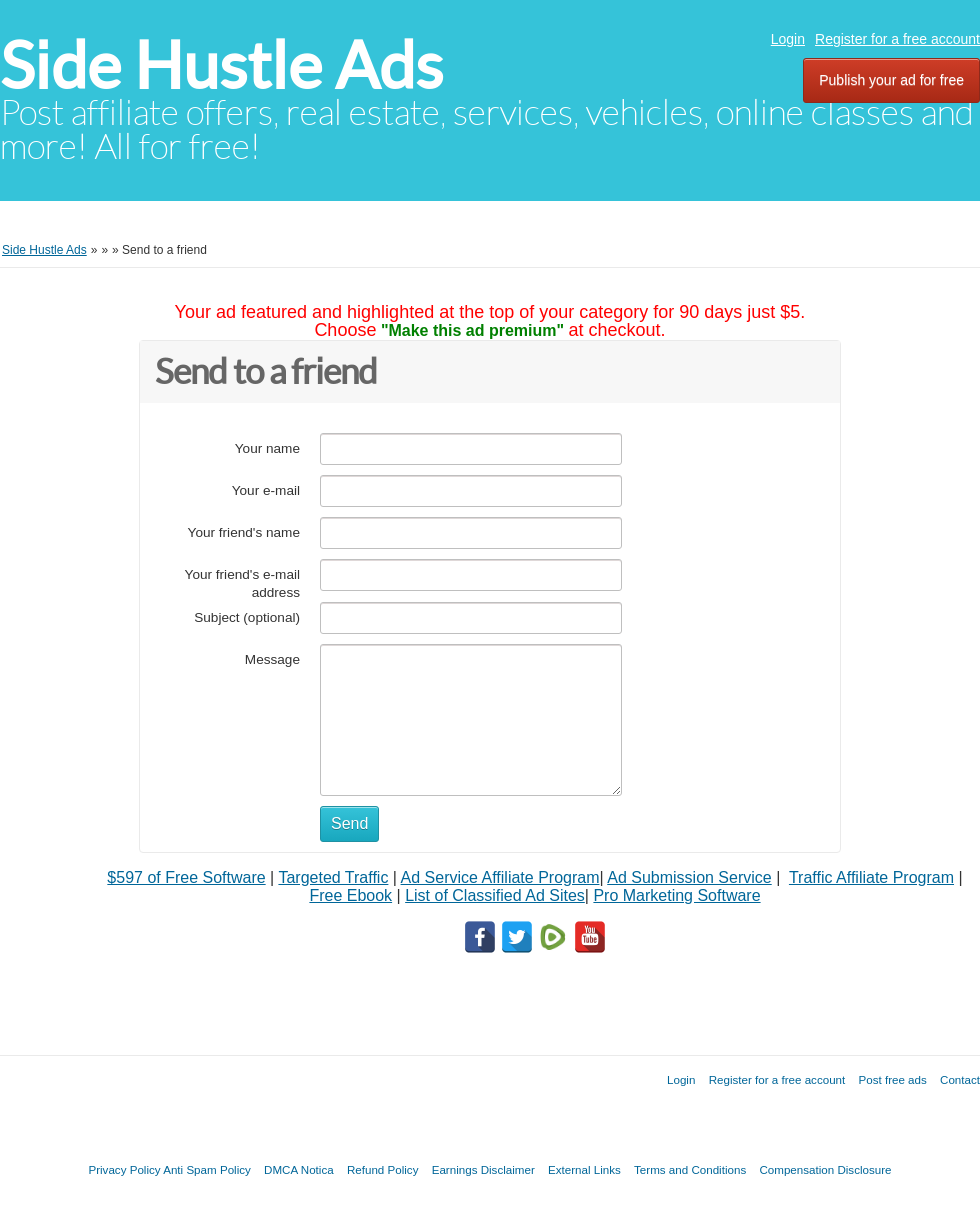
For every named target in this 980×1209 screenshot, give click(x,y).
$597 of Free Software (186, 877)
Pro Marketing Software (676, 895)
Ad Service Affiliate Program (500, 877)
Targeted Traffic (333, 877)
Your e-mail (266, 490)
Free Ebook (350, 895)
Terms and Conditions (690, 1169)
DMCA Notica (299, 1169)
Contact (960, 1079)
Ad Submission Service (689, 877)
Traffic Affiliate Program (871, 877)
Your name (267, 448)
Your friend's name (244, 532)
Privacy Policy (124, 1169)
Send (349, 823)
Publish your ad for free (891, 80)
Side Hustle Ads (221, 65)
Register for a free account (897, 39)
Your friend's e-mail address (242, 583)
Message (272, 659)
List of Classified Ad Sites (495, 895)
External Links (584, 1169)
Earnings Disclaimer (483, 1169)
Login (788, 39)
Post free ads (892, 1079)
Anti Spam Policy (207, 1169)
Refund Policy (383, 1169)
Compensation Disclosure (825, 1169)
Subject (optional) (247, 617)
